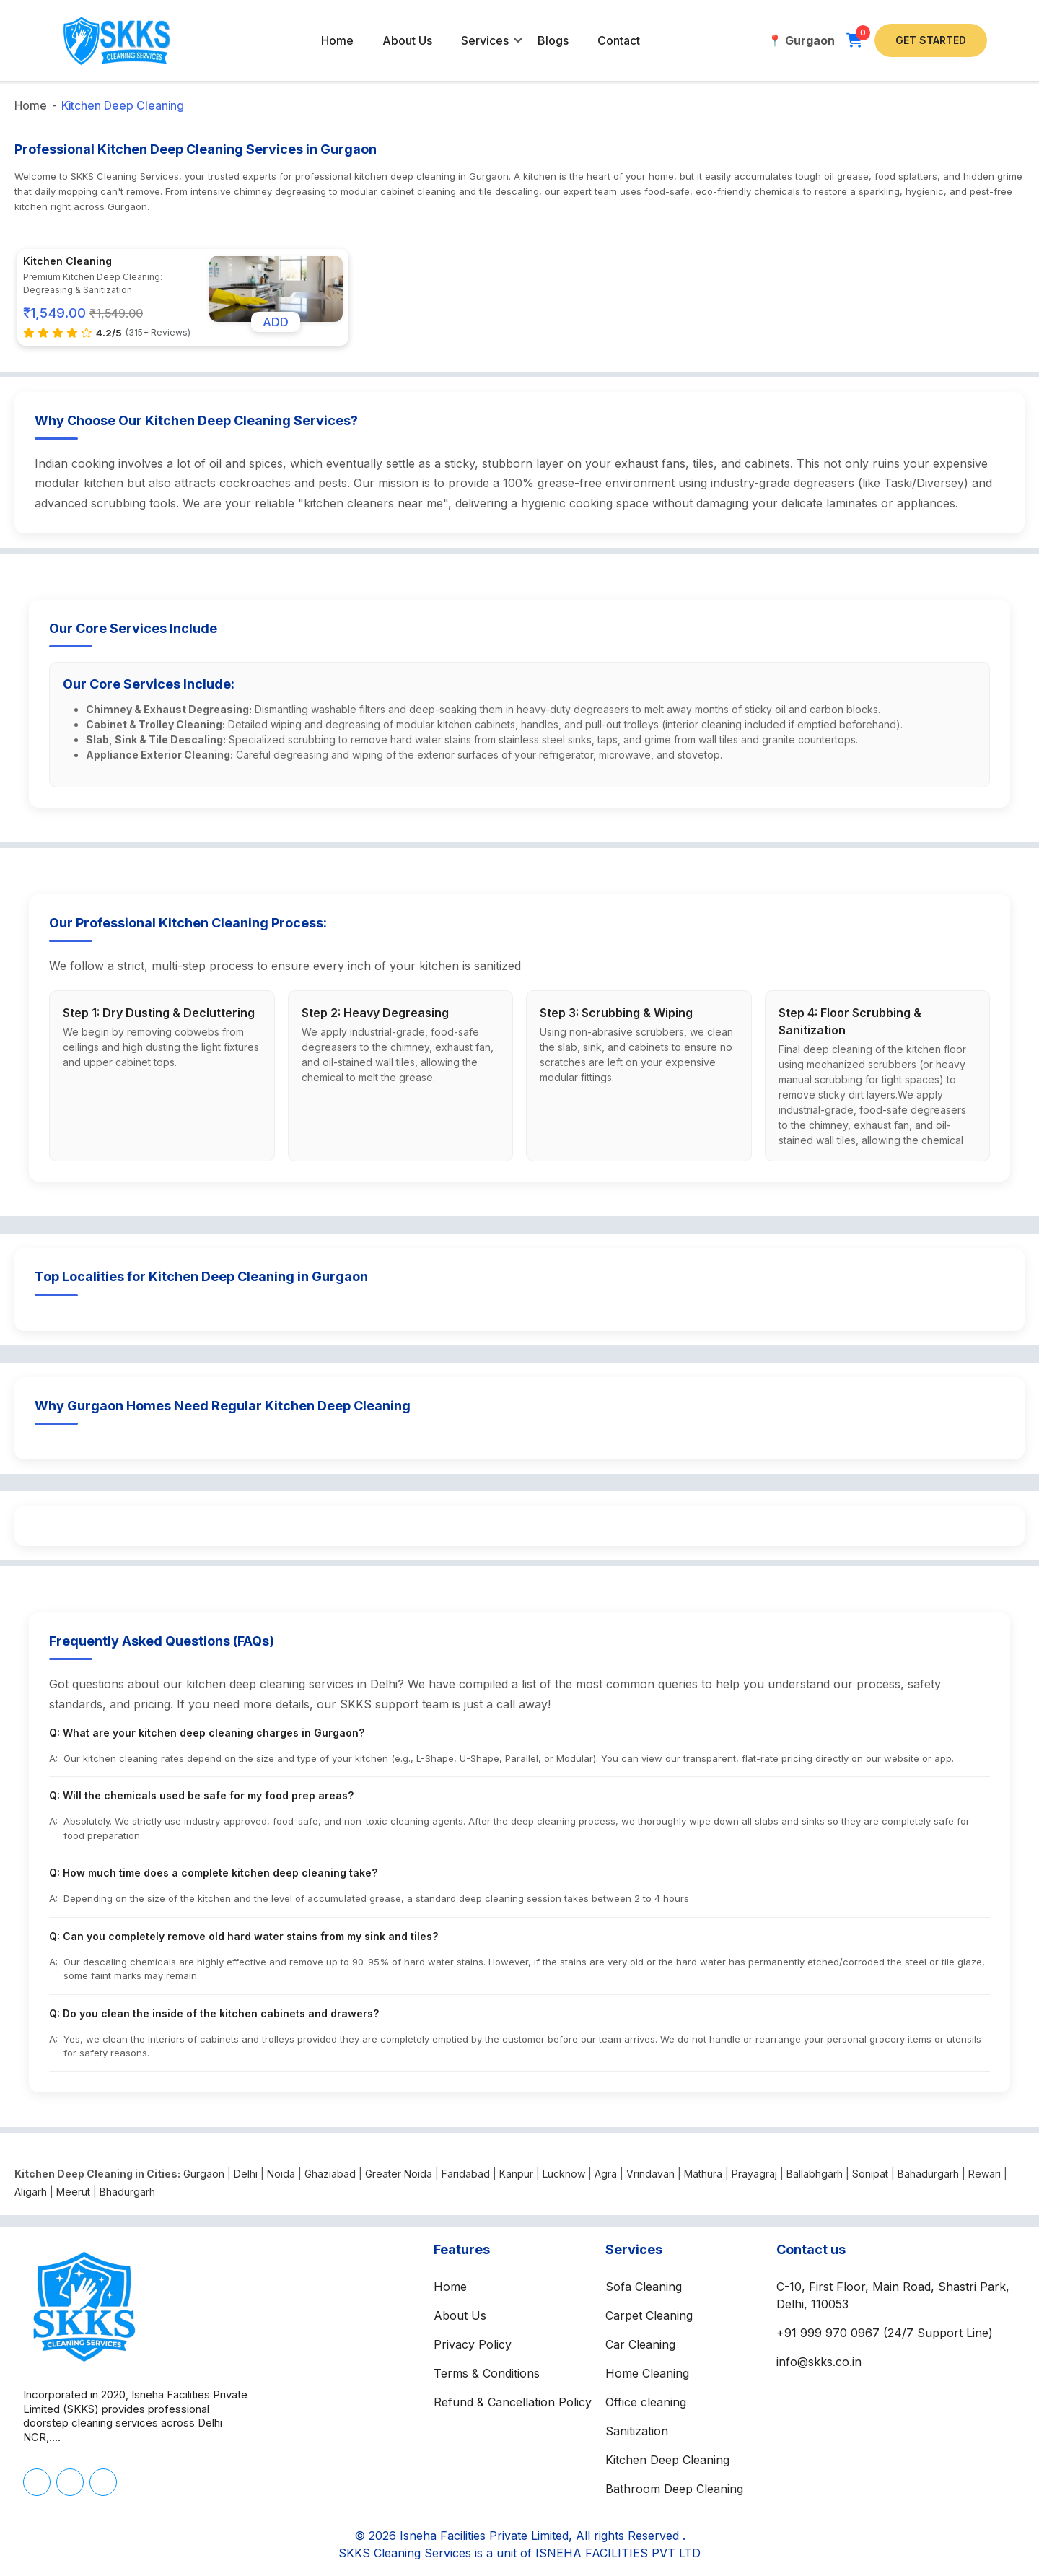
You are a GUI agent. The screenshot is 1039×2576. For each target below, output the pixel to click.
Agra (606, 2173)
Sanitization (636, 2431)
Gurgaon (203, 2173)
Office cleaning (645, 2402)
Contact (618, 40)
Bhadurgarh (127, 2192)
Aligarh (30, 2192)
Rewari (984, 2173)
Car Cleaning (640, 2344)
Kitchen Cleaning (67, 261)
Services (485, 40)
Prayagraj (754, 2173)
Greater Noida (398, 2173)
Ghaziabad (330, 2173)
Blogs (553, 40)
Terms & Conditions (487, 2373)
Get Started (930, 40)
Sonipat (870, 2173)
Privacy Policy (473, 2344)
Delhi (246, 2173)
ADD (276, 322)
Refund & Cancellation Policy (513, 2402)
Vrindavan (650, 2173)
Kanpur (516, 2173)
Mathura (703, 2173)
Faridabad (466, 2173)
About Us (407, 40)
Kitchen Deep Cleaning (122, 105)
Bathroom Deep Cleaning (674, 2488)
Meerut (73, 2192)
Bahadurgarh (928, 2173)
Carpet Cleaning (649, 2315)
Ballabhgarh (814, 2173)
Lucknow (564, 2173)
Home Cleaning (647, 2373)
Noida (281, 2173)
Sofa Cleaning (643, 2286)
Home (337, 40)
